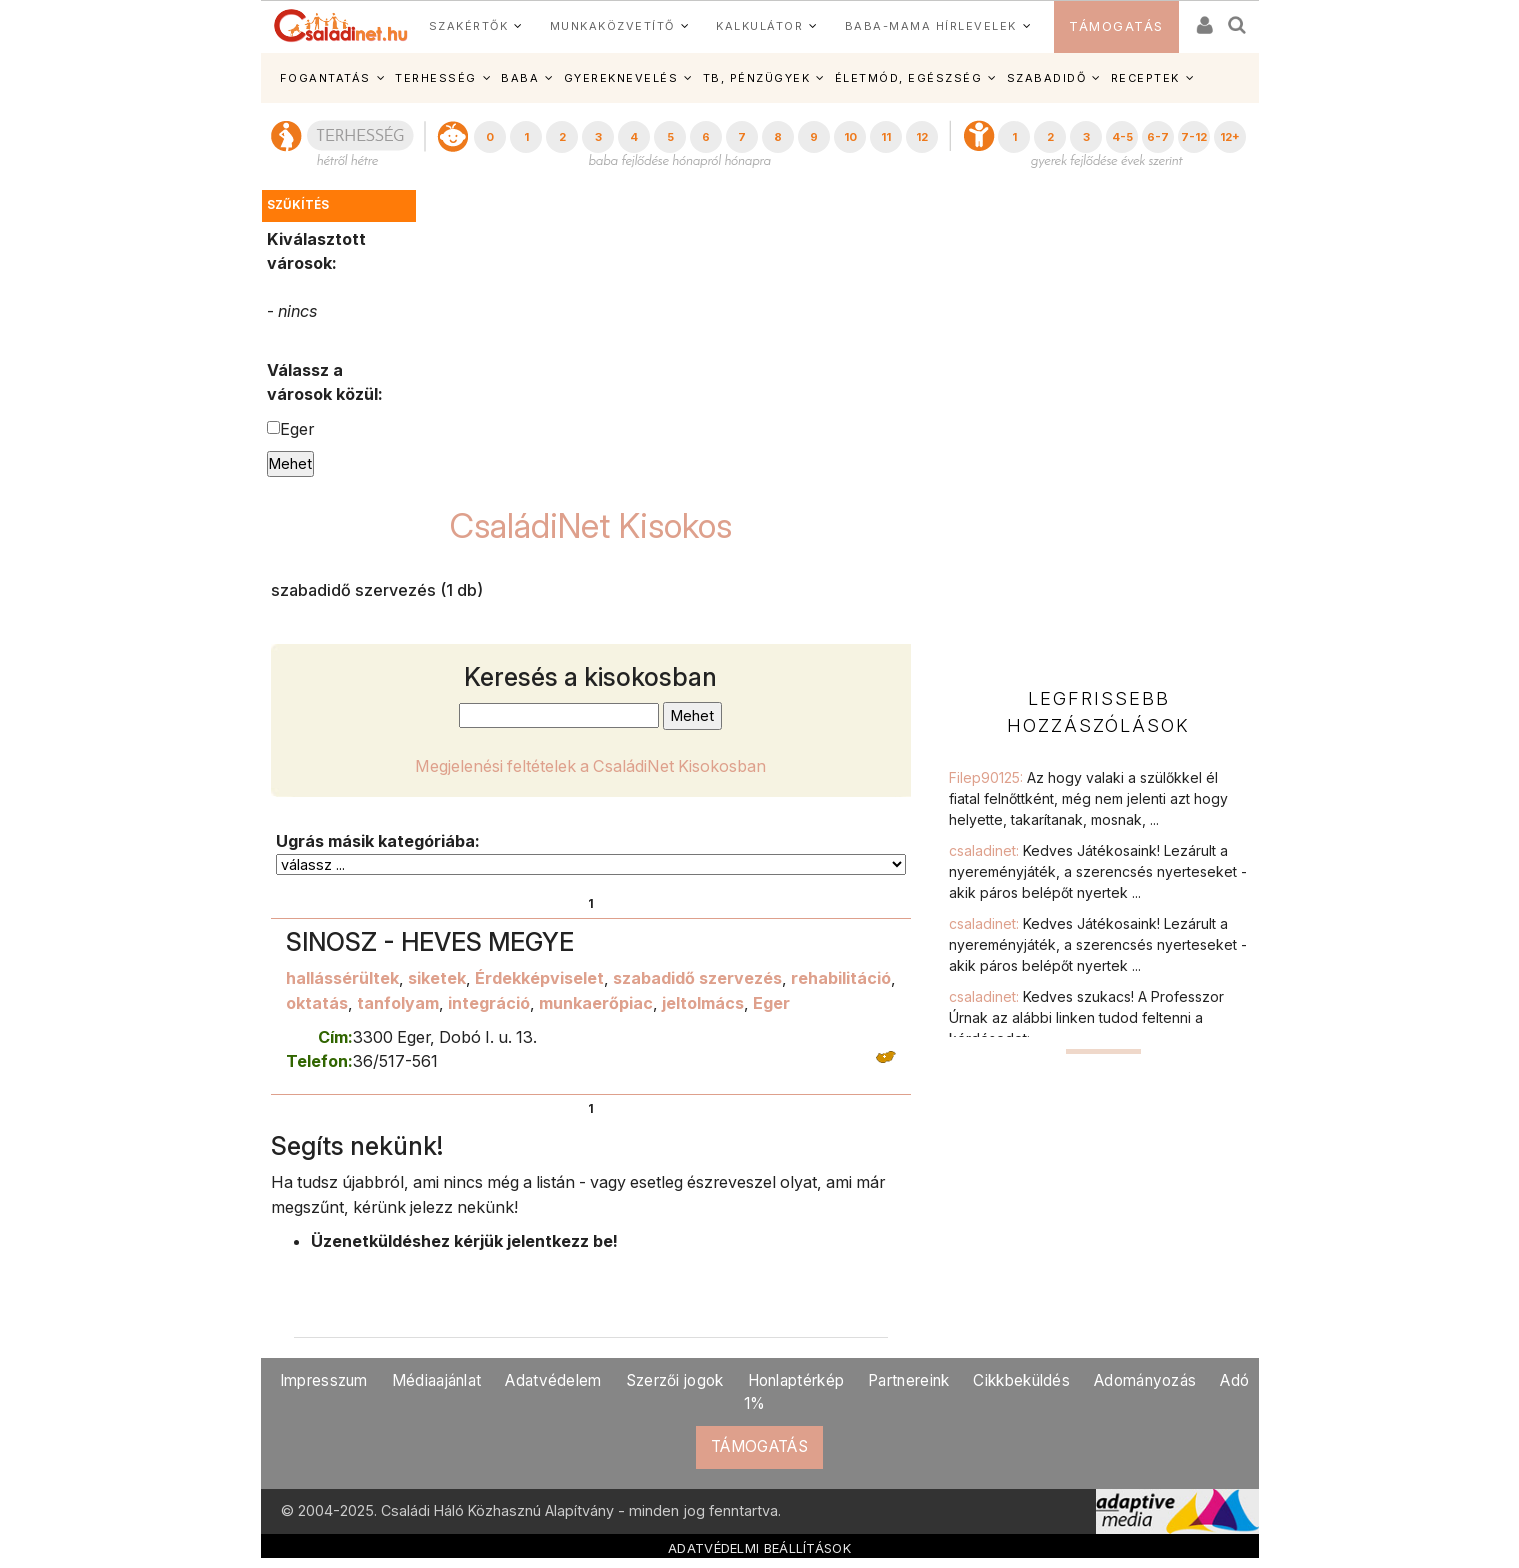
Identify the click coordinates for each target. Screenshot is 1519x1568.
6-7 (1158, 137)
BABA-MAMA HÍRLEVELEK (931, 26)
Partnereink (908, 1380)
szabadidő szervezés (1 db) (377, 590)
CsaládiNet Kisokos (591, 525)
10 (850, 137)
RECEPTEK (1145, 78)
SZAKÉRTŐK (469, 26)
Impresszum (324, 1380)
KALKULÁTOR (759, 26)
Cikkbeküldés (1021, 1380)
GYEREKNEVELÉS (621, 78)
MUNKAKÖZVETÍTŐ (612, 26)
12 (922, 137)
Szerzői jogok (675, 1380)
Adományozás (1145, 1380)
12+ (1230, 137)
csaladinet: (1098, 871)
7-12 (1194, 137)
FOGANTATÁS (325, 78)
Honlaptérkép (796, 1380)
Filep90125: (1088, 798)
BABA (520, 78)
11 (886, 137)
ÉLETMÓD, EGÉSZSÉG (909, 78)
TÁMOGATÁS (1116, 26)
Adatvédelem (553, 1380)
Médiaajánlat (437, 1380)
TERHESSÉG (436, 78)
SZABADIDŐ (1047, 78)
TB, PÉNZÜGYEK (757, 78)
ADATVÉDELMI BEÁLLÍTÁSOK (759, 1548)
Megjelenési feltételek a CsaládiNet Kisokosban (590, 766)
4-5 (1122, 137)
